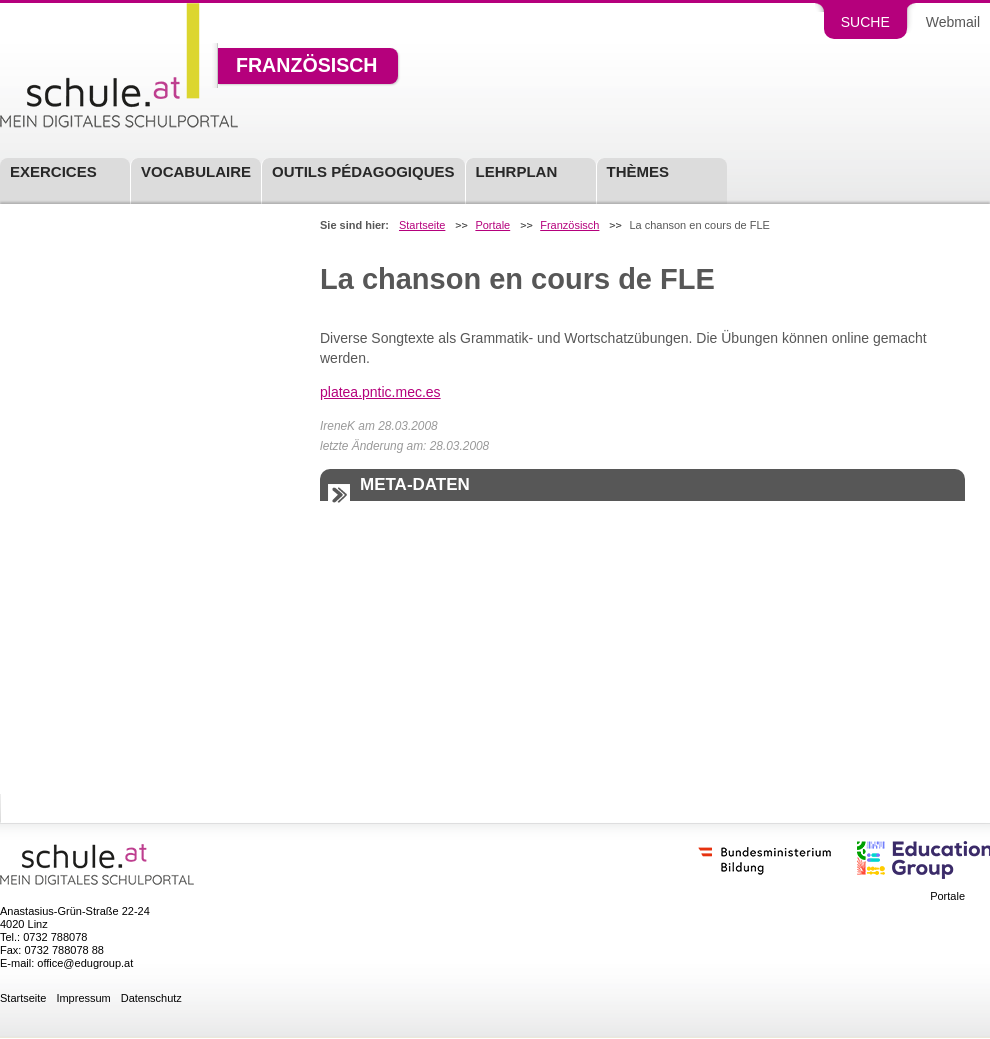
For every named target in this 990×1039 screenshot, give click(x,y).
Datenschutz (151, 998)
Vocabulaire (196, 171)
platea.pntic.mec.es (380, 392)
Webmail (953, 22)
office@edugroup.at (85, 963)
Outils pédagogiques (363, 171)
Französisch (307, 66)
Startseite (422, 225)
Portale (492, 225)
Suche (865, 22)
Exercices (53, 171)
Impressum (83, 998)
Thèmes (638, 171)
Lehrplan (517, 171)
